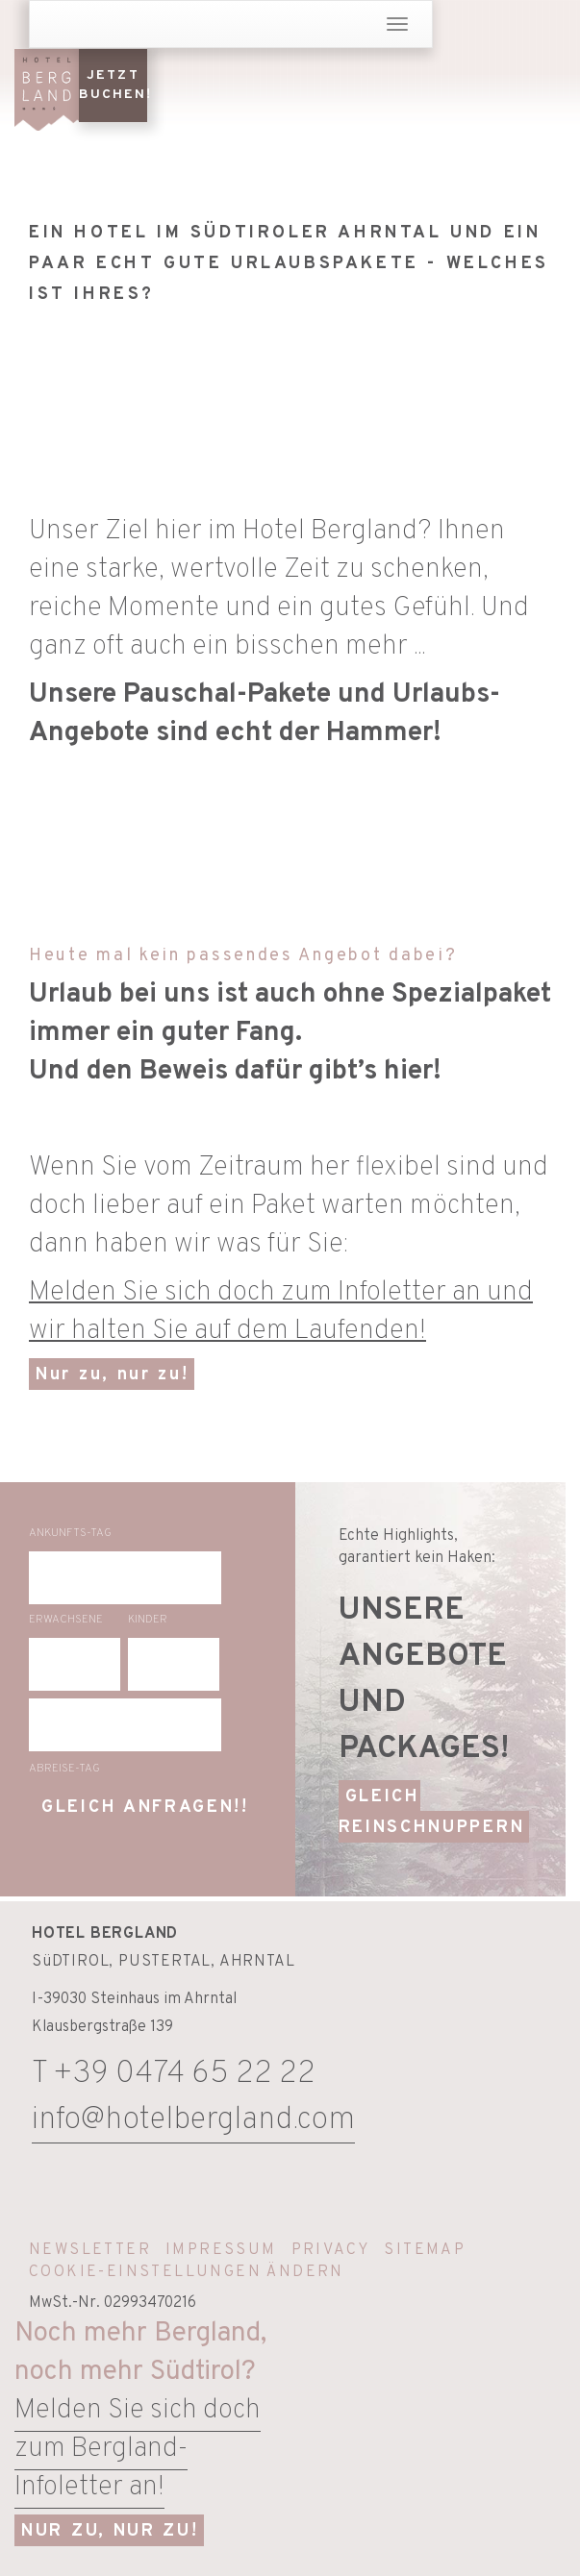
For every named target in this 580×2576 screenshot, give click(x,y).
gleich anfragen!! (145, 1807)
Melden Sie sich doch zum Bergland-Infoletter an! (137, 2449)
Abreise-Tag (64, 1768)
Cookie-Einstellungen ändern (186, 2272)
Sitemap (425, 2250)
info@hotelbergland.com (193, 2120)
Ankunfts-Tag (70, 1533)
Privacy (330, 2250)
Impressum (221, 2250)
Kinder (147, 1619)
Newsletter (90, 2250)
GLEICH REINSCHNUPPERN (432, 1812)
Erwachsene (66, 1619)
